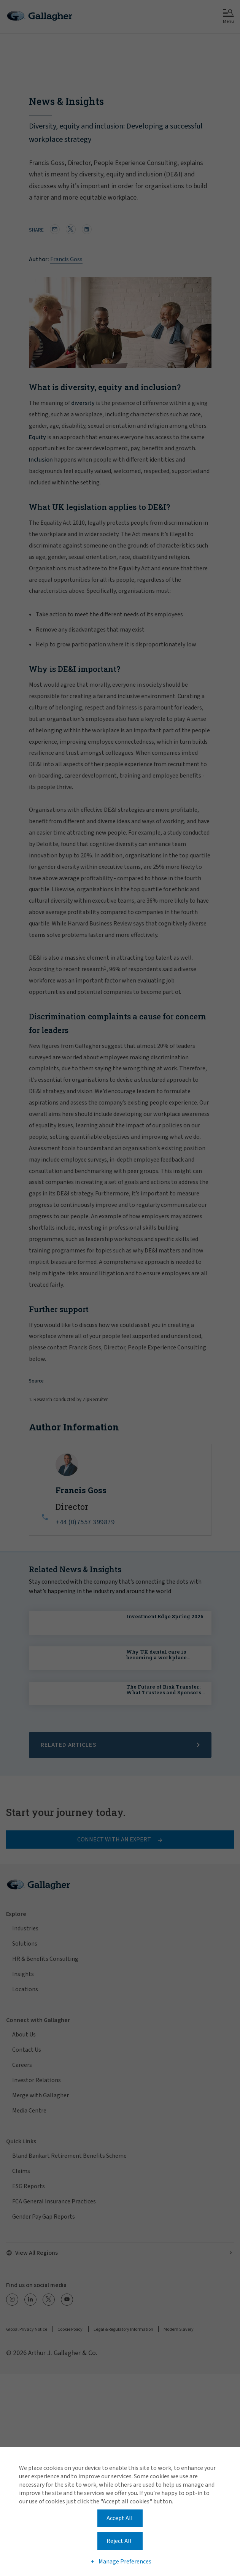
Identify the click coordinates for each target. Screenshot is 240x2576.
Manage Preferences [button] (125, 2561)
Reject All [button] (119, 2541)
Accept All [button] (119, 2518)
